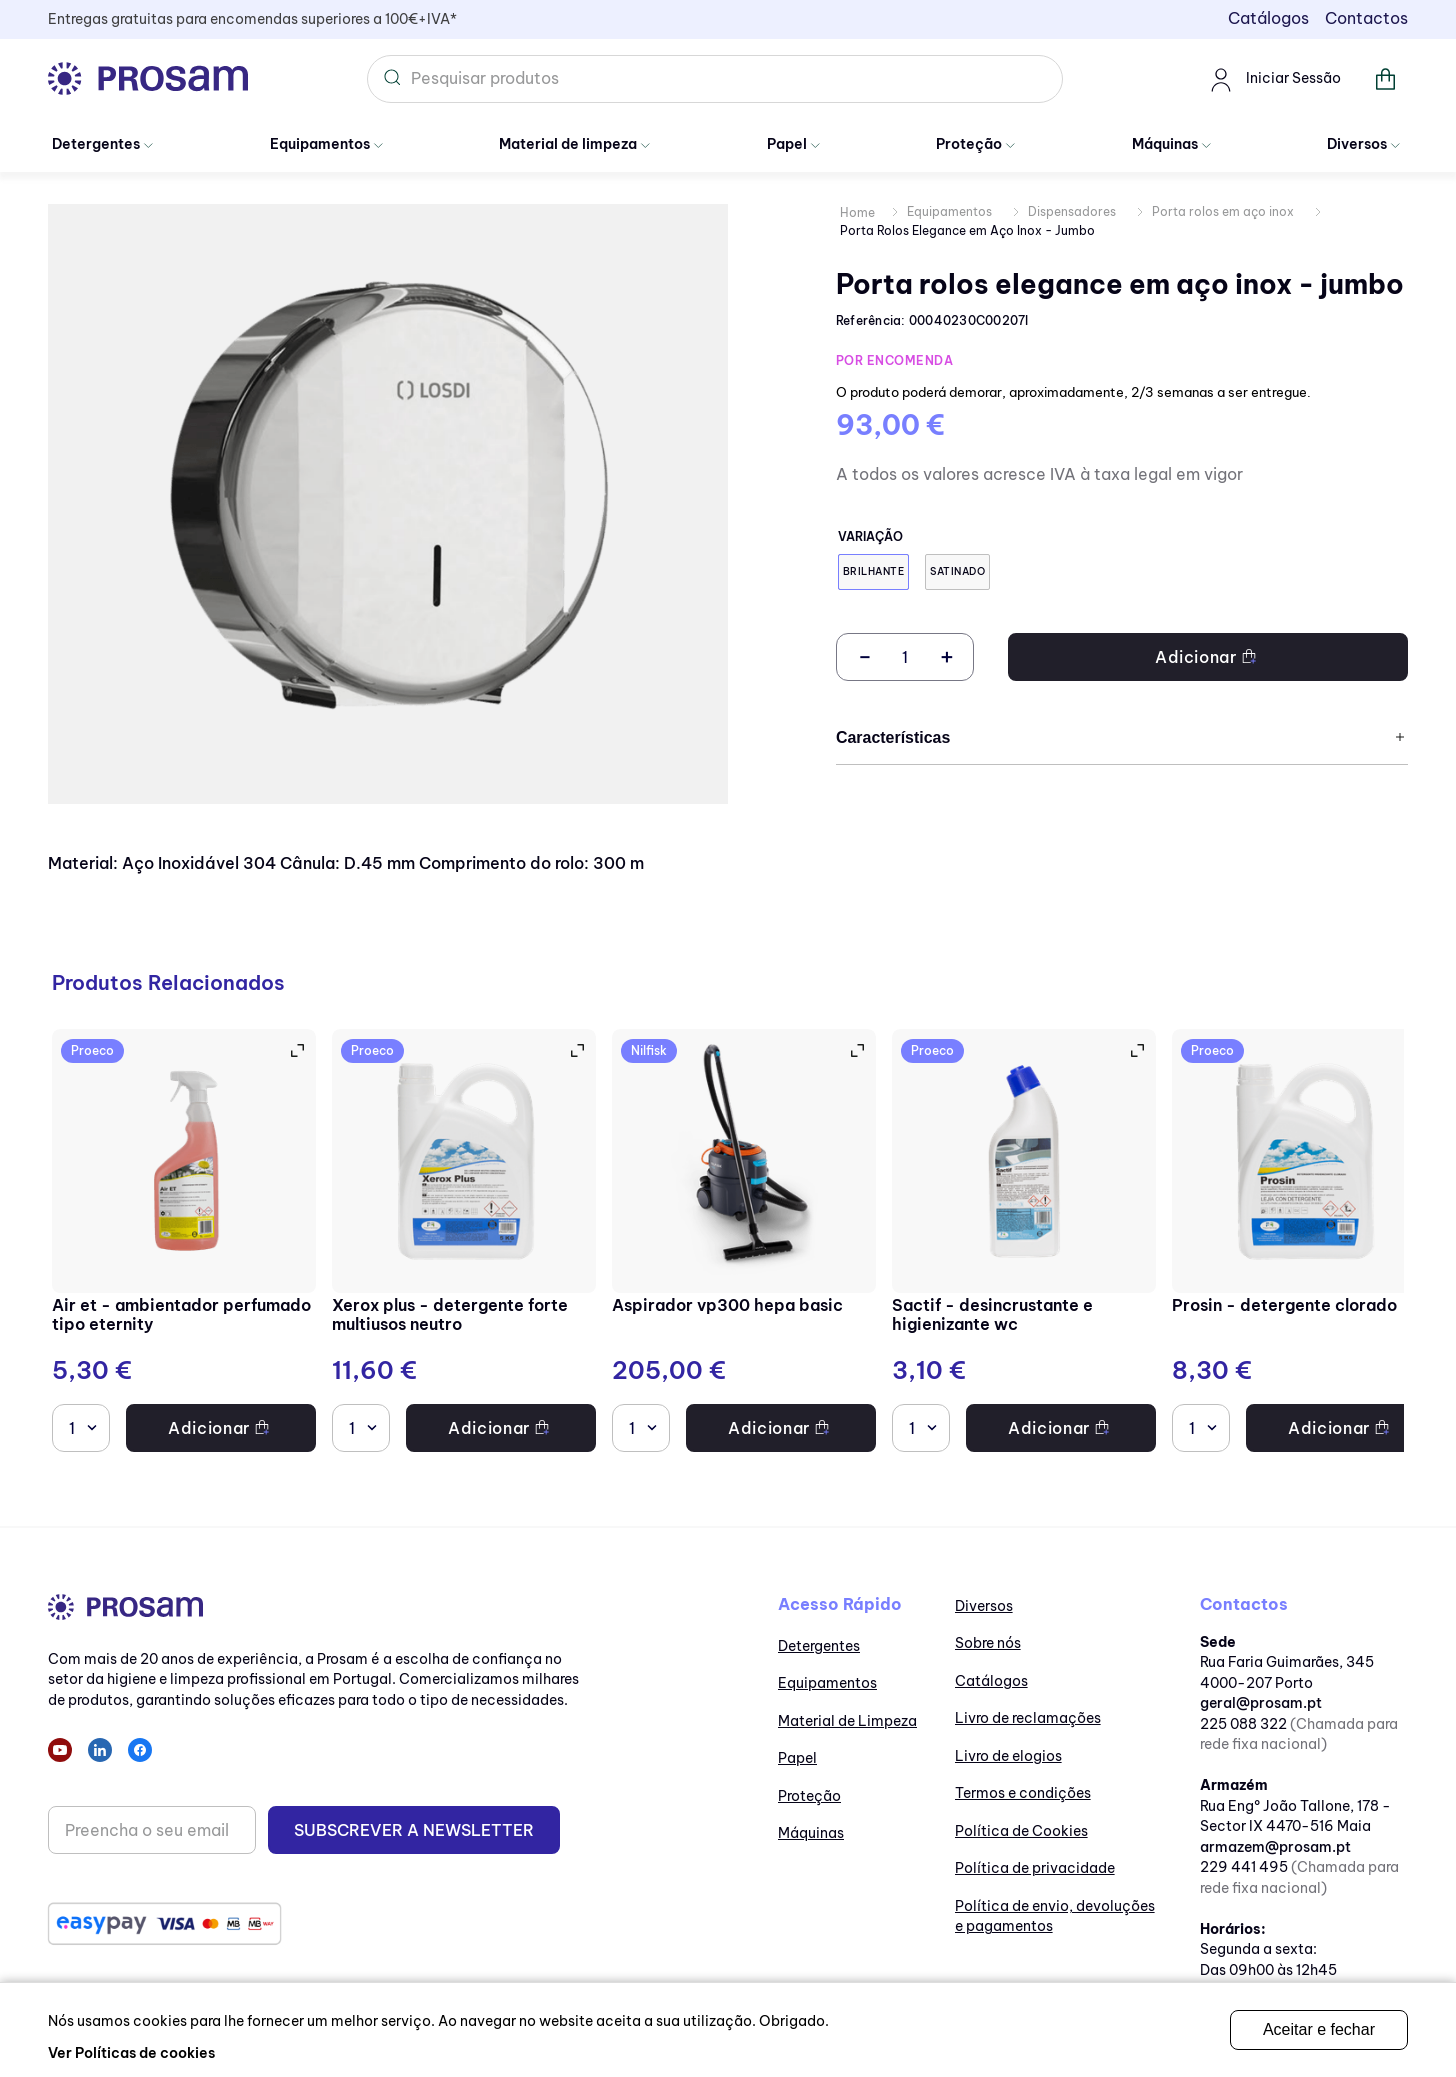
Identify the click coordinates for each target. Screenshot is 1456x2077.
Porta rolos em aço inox (1223, 211)
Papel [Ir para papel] (787, 144)
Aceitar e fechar (1319, 2029)
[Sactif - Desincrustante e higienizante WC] (1024, 1243)
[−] (863, 657)
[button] (873, 572)
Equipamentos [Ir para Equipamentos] (320, 144)
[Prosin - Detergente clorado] (1304, 1243)
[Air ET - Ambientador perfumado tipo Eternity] (184, 1243)
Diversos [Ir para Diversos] (1357, 144)
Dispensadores (1072, 211)
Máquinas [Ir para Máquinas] (1165, 144)
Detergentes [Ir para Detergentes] (96, 144)
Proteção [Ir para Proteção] (969, 144)
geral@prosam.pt (1261, 1703)
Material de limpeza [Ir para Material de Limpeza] (568, 144)
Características (1122, 737)
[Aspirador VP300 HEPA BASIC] (744, 1243)
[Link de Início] (857, 213)
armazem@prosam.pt (1275, 1847)
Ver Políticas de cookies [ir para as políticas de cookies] (131, 2053)
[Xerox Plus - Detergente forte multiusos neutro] (464, 1243)
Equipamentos (949, 211)
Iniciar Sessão (1273, 79)
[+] (947, 657)
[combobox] (715, 79)
